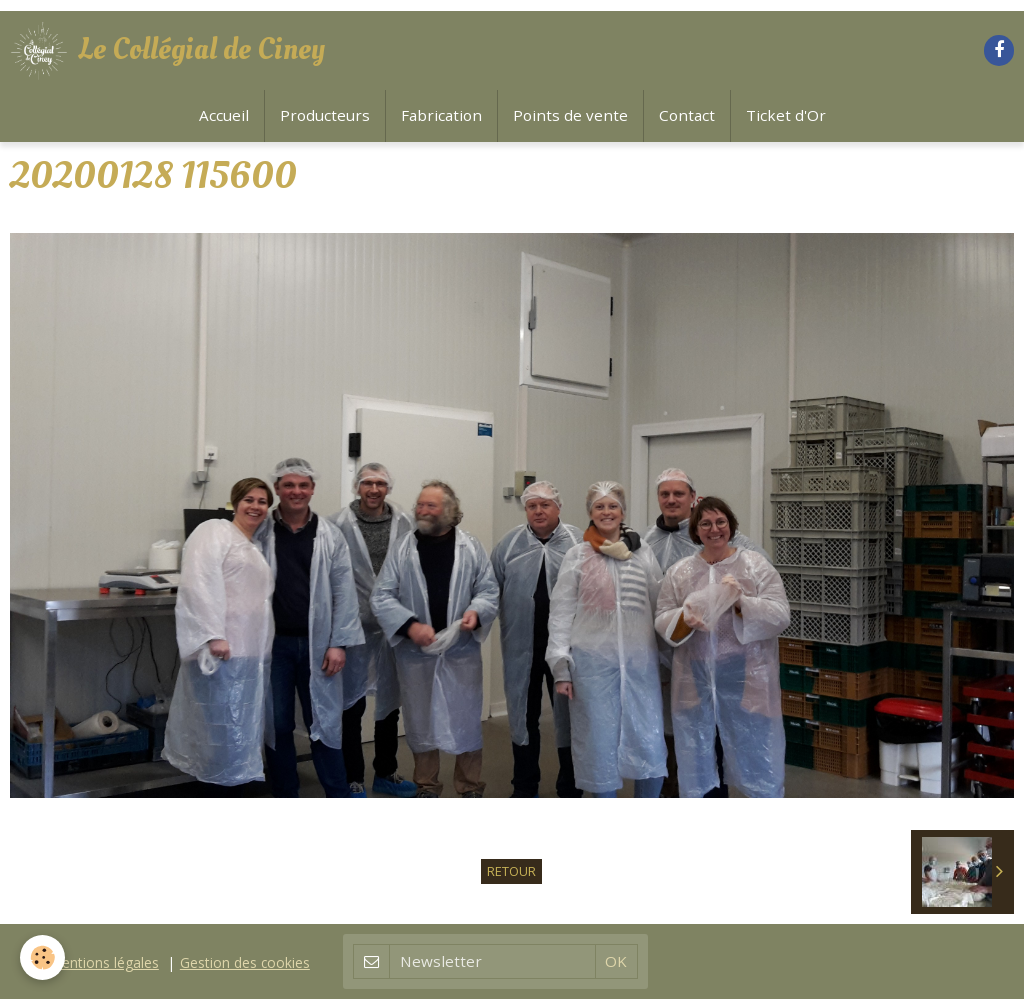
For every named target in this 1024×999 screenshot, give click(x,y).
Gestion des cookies (245, 962)
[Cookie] (42, 957)
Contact (687, 115)
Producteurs (325, 115)
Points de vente (570, 115)
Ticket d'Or (786, 115)
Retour (511, 871)
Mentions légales (104, 962)
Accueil (224, 115)
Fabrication (441, 115)
